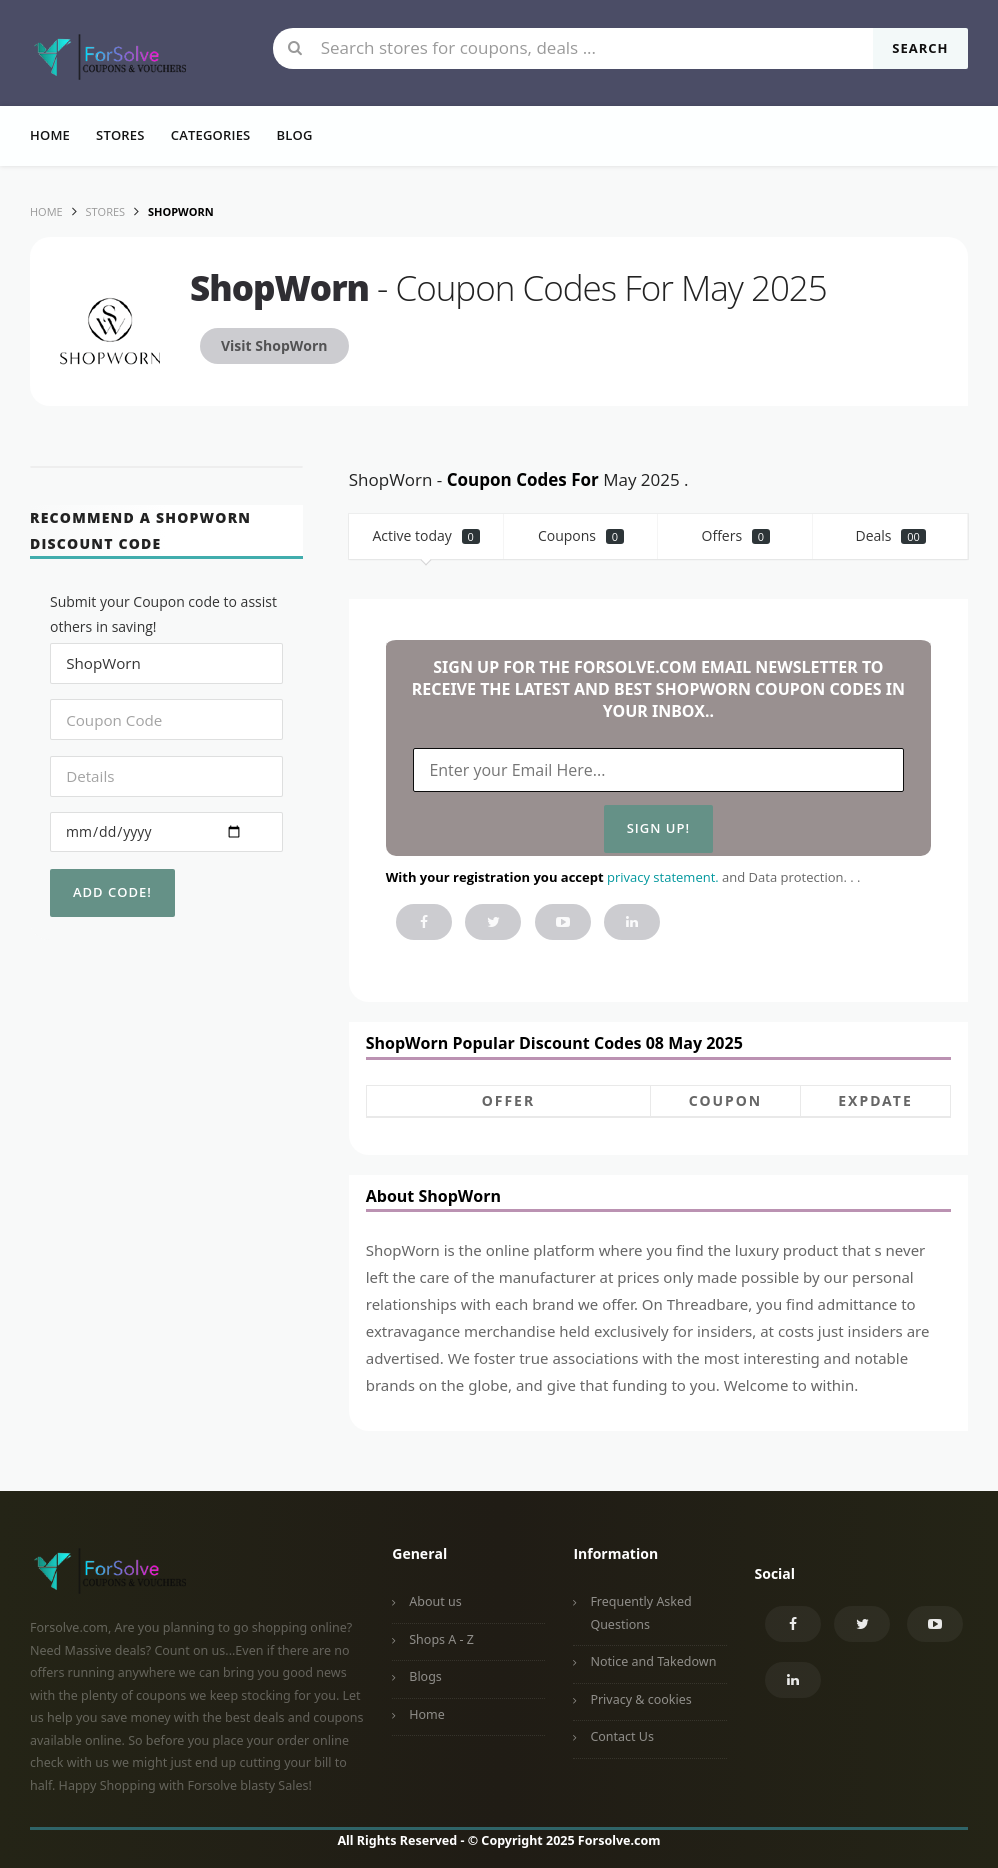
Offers (736, 535)
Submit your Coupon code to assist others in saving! (163, 614)
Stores (120, 135)
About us (435, 1601)
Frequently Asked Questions (640, 1613)
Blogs (425, 1676)
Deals (890, 535)
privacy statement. (663, 877)
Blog (294, 135)
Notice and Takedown (653, 1661)
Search (920, 48)
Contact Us (622, 1736)
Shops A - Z (441, 1639)
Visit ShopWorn (274, 345)
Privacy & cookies (640, 1699)
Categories (211, 135)
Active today (426, 535)
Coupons (581, 535)
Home (50, 135)
